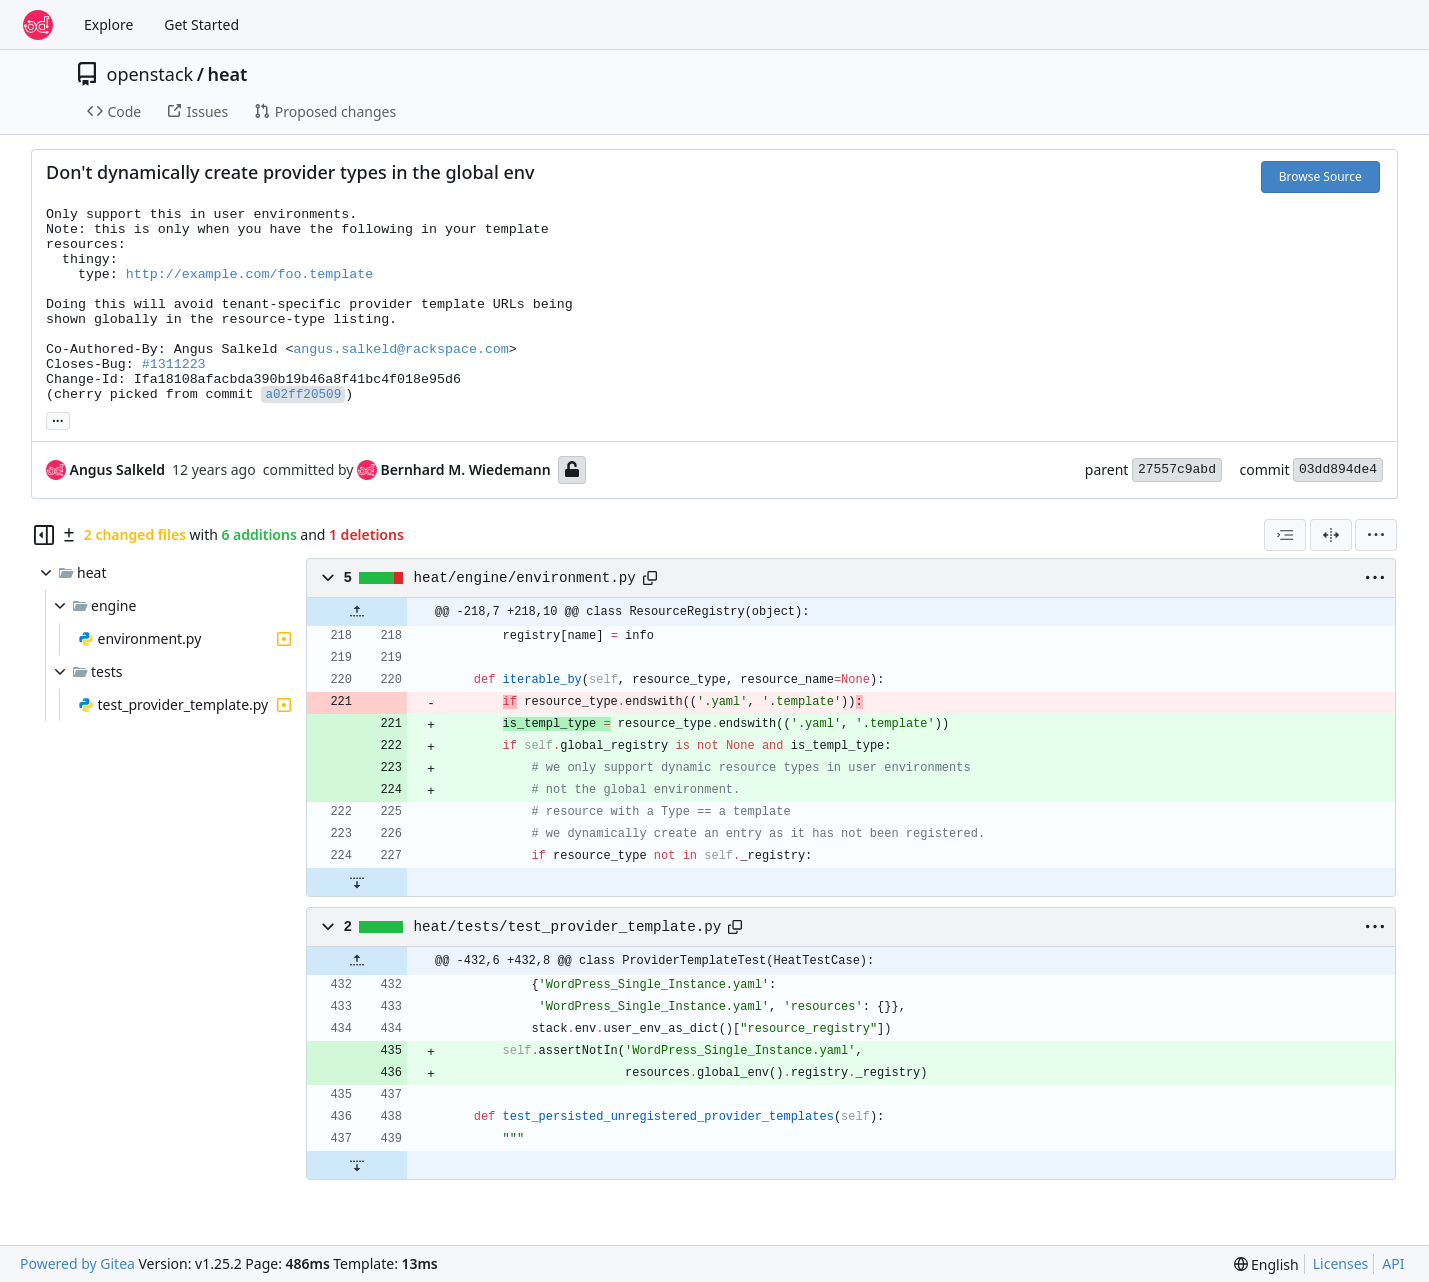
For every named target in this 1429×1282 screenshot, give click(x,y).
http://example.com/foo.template (249, 274)
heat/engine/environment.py (525, 578)
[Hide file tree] (44, 535)
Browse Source (1320, 176)
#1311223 (174, 364)
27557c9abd (1177, 469)
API (1393, 1263)
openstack (150, 74)
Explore (108, 24)
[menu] (1376, 535)
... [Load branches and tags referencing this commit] (58, 419)
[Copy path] (650, 578)
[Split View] (1331, 535)
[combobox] (1285, 535)
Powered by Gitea (77, 1263)
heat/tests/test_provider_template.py (568, 927)
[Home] (38, 25)
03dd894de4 (1338, 469)
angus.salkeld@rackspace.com (400, 349)
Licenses (1341, 1263)
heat (227, 74)
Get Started (201, 24)
